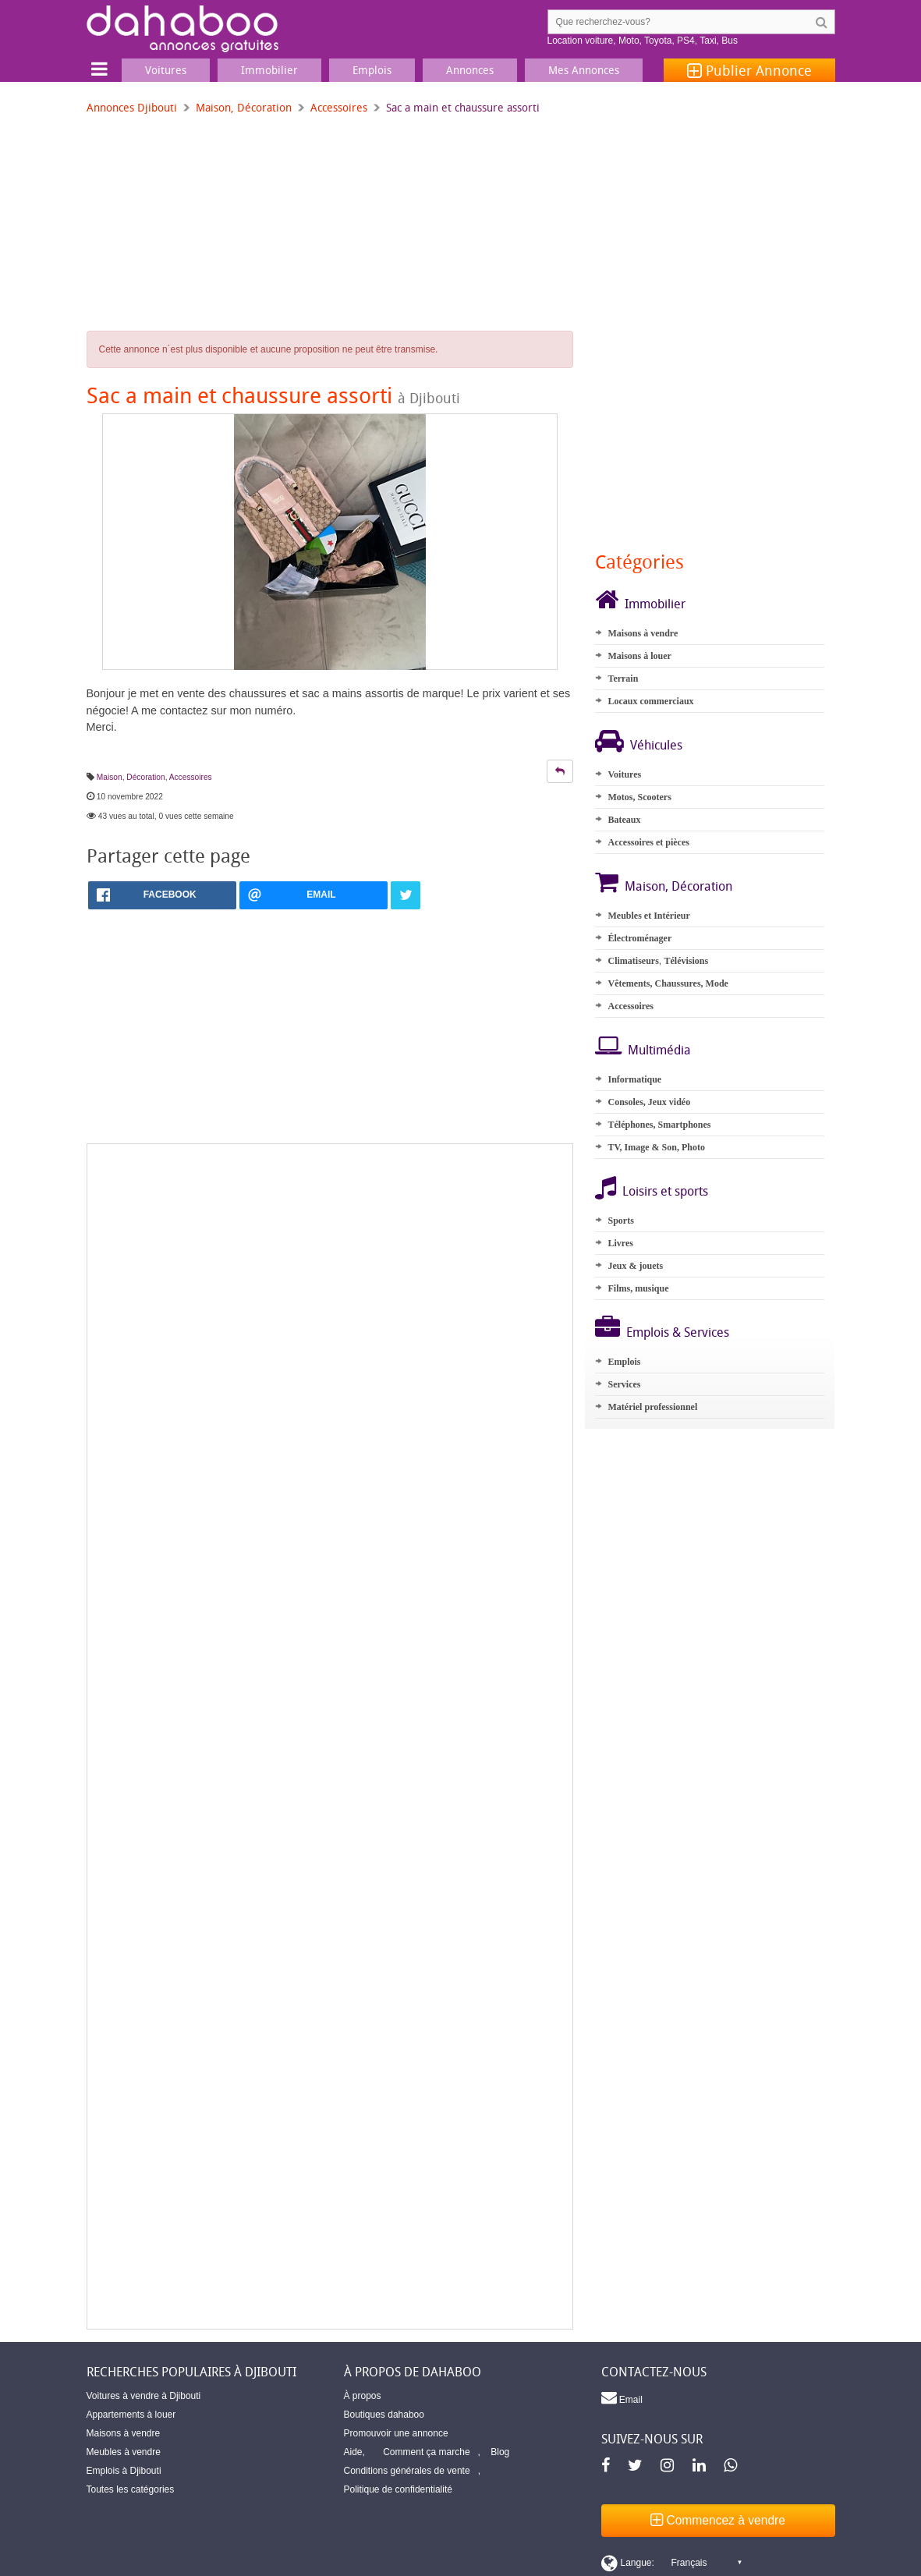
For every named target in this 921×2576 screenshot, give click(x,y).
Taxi (708, 40)
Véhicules (656, 744)
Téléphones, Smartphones (659, 1124)
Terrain (623, 678)
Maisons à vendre (643, 633)
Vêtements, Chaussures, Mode (668, 983)
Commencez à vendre (717, 2520)
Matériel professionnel (652, 1406)
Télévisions (686, 960)
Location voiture (580, 40)
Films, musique (638, 1288)
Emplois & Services (677, 1332)
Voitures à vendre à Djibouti (144, 2395)
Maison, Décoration (244, 107)
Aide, (354, 2452)
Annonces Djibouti (132, 107)
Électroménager (639, 938)
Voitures (624, 774)
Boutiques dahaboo (384, 2414)
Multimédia (659, 1049)
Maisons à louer (639, 655)
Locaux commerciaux (650, 701)
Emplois (624, 1361)
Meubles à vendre (124, 2452)
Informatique (634, 1079)
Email (622, 2397)
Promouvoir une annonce (396, 2433)
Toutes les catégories (131, 2489)
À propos (362, 2395)
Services (624, 1384)
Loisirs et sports (665, 1190)
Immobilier (655, 603)
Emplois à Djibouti (124, 2470)
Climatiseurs (633, 960)
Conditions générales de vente (407, 2470)
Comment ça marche (426, 2452)
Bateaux (624, 819)
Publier (749, 70)
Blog (500, 2452)
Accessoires (338, 107)
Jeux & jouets (635, 1265)
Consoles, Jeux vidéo (649, 1102)
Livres (620, 1243)
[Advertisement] (329, 1736)
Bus (729, 40)
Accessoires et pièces (648, 842)
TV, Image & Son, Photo (656, 1147)
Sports (620, 1220)
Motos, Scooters (639, 797)
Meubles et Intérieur (648, 915)
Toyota (657, 40)
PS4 (686, 40)
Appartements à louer (131, 2414)
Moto (628, 40)
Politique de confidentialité (398, 2489)
